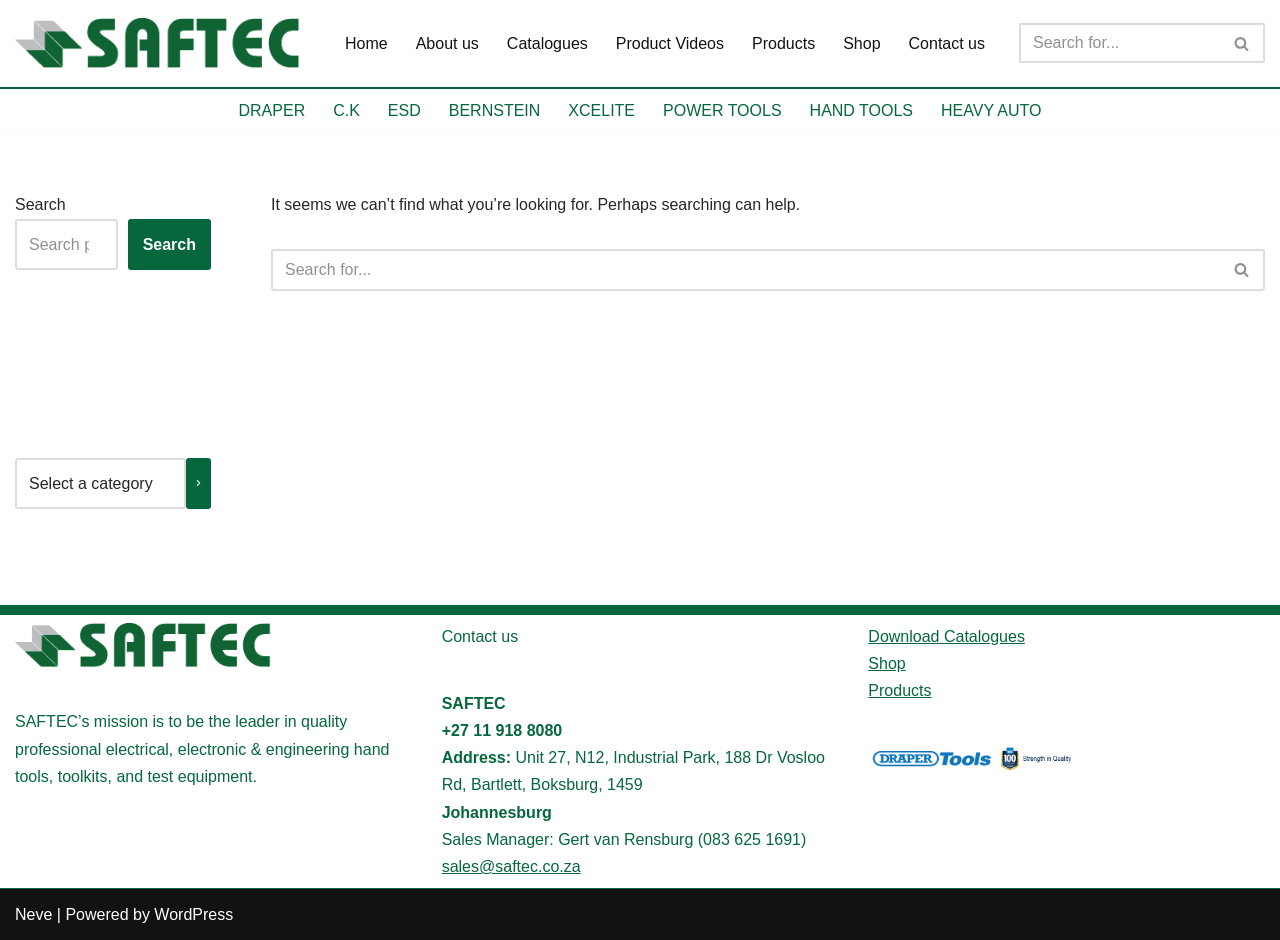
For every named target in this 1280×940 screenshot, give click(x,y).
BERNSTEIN (495, 110)
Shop (861, 43)
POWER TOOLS (722, 110)
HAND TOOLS (861, 110)
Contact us (947, 43)
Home (366, 43)
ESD (404, 110)
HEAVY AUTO (991, 110)
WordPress (193, 914)
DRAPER (272, 110)
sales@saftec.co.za (511, 866)
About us (447, 43)
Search (40, 204)
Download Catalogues (946, 636)
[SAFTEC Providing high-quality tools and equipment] (163, 43)
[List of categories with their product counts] (100, 483)
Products (783, 43)
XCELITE (601, 110)
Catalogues (547, 43)
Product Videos (670, 43)
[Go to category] (198, 483)
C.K (346, 110)
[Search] (1119, 43)
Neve (33, 914)
